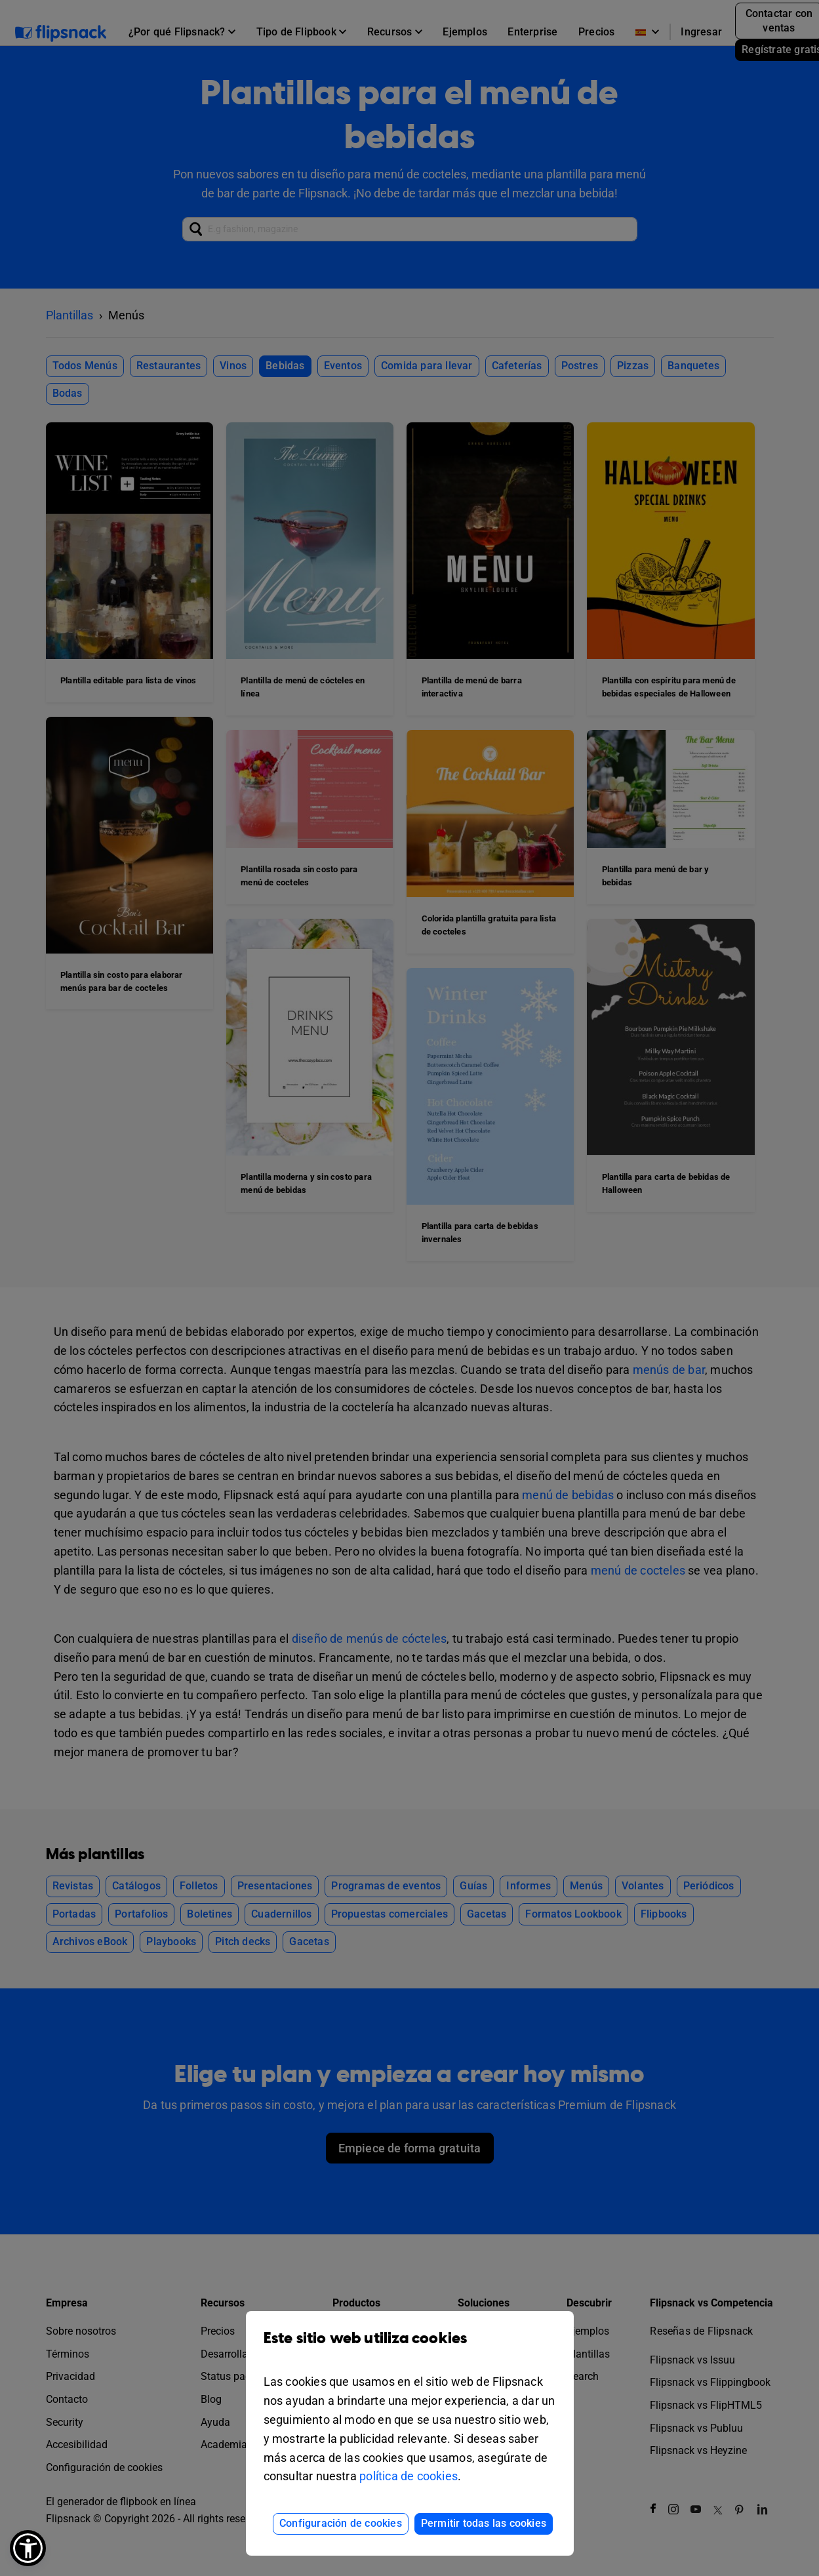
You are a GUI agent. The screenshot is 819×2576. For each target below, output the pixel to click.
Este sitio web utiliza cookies (410, 2348)
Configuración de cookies (340, 2523)
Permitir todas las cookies (483, 2523)
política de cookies (408, 2476)
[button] (28, 2548)
